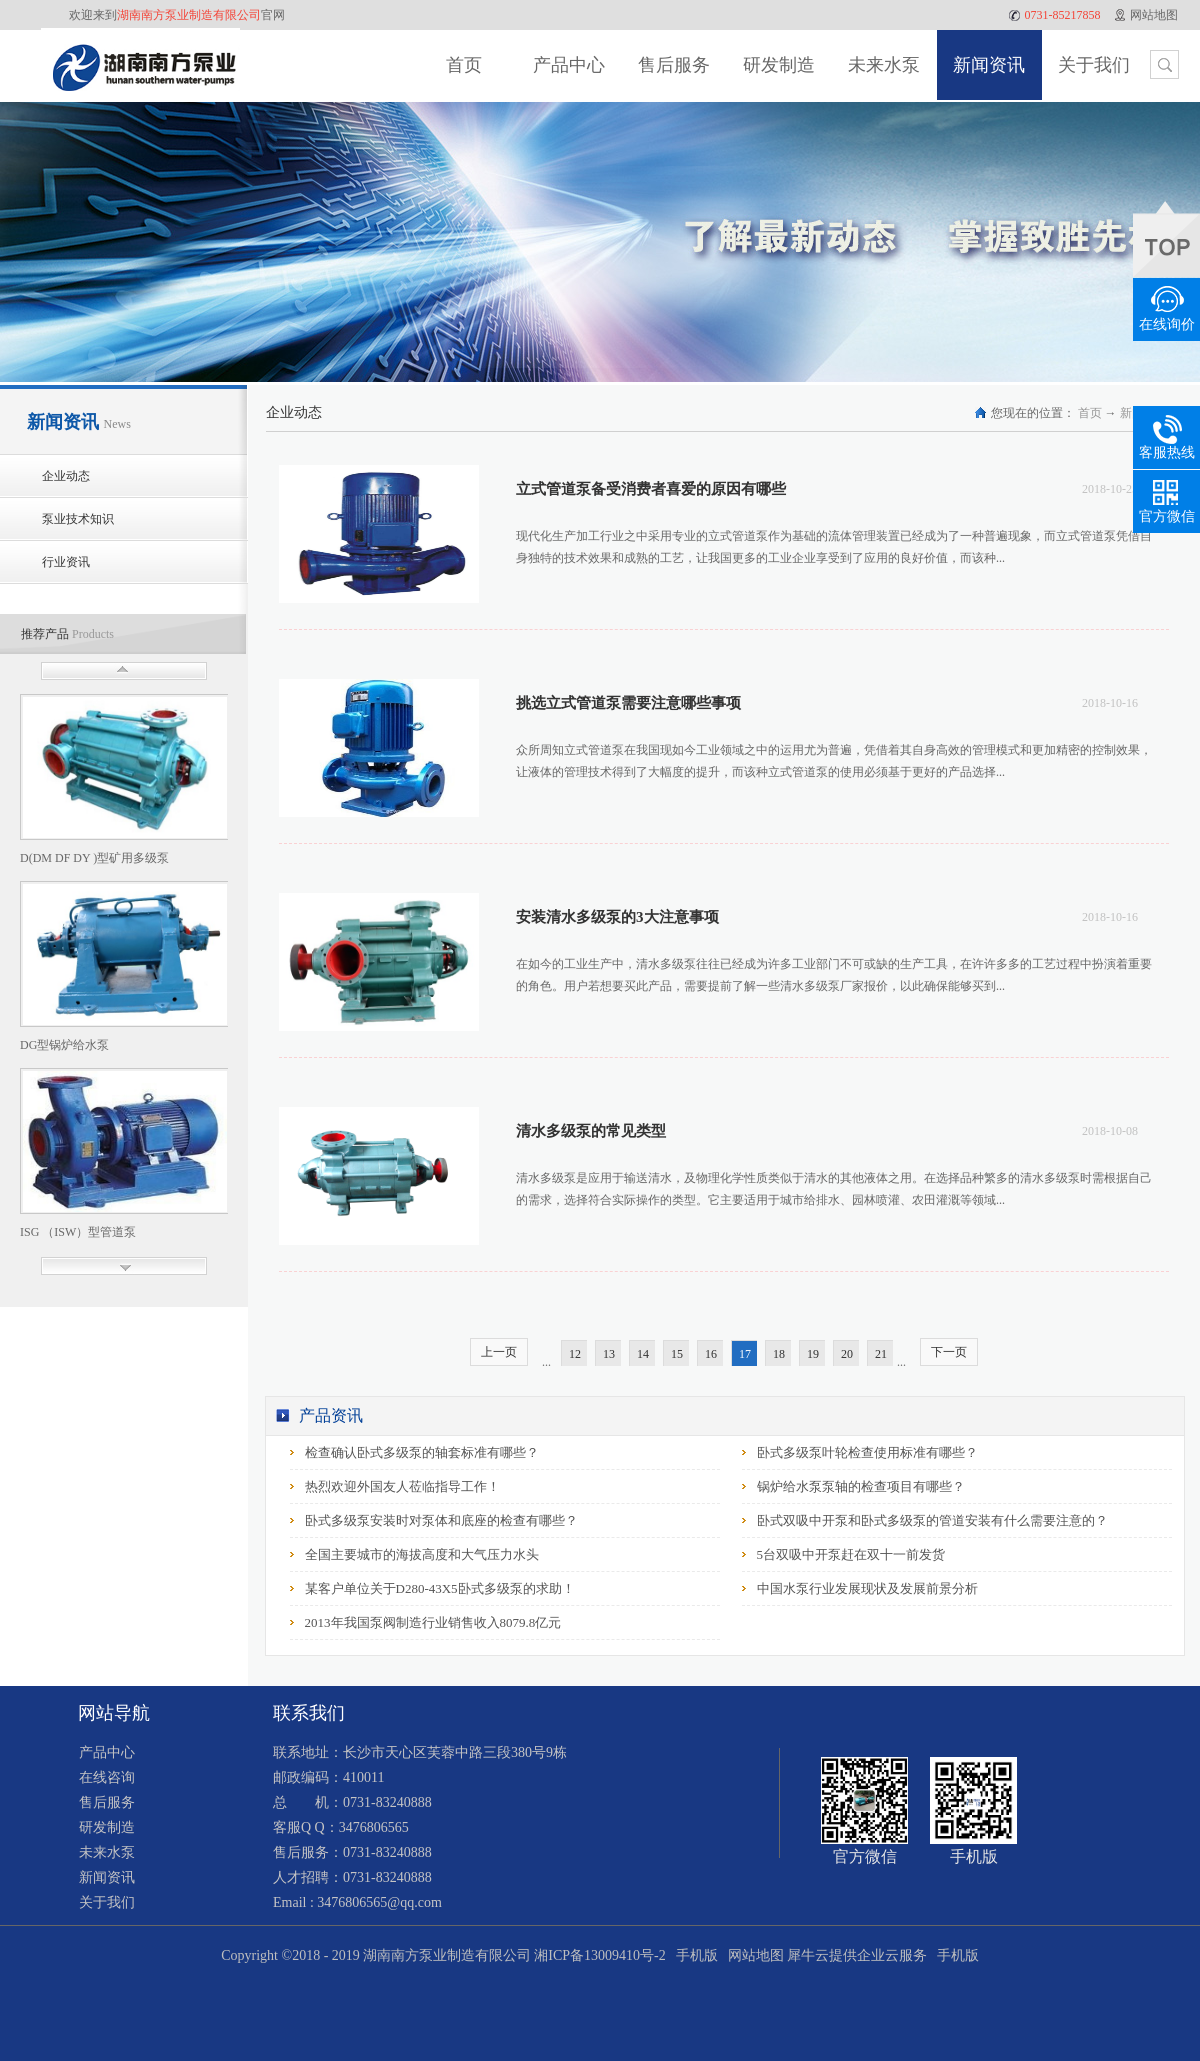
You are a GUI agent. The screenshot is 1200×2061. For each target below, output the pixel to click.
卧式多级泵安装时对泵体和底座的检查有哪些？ (441, 1520)
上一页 (499, 1352)
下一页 (949, 1352)
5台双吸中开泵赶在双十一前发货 (851, 1554)
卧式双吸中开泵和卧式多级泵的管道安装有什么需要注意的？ (932, 1520)
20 (847, 1354)
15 (677, 1354)
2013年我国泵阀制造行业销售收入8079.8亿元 (433, 1622)
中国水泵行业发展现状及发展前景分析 (867, 1588)
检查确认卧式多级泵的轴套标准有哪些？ (422, 1452)
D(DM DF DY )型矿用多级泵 (94, 858)
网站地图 (752, 1955)
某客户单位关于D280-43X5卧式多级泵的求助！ (440, 1588)
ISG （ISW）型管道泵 (78, 1232)
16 (711, 1354)
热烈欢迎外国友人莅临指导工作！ (402, 1486)
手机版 (693, 1955)
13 (609, 1354)
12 (575, 1354)
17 (745, 1354)
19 (813, 1354)
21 (881, 1354)
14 (643, 1354)
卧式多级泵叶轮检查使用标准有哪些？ (867, 1452)
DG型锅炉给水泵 (64, 1045)
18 (779, 1354)
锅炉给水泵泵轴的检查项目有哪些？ (861, 1486)
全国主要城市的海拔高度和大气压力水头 (422, 1554)
